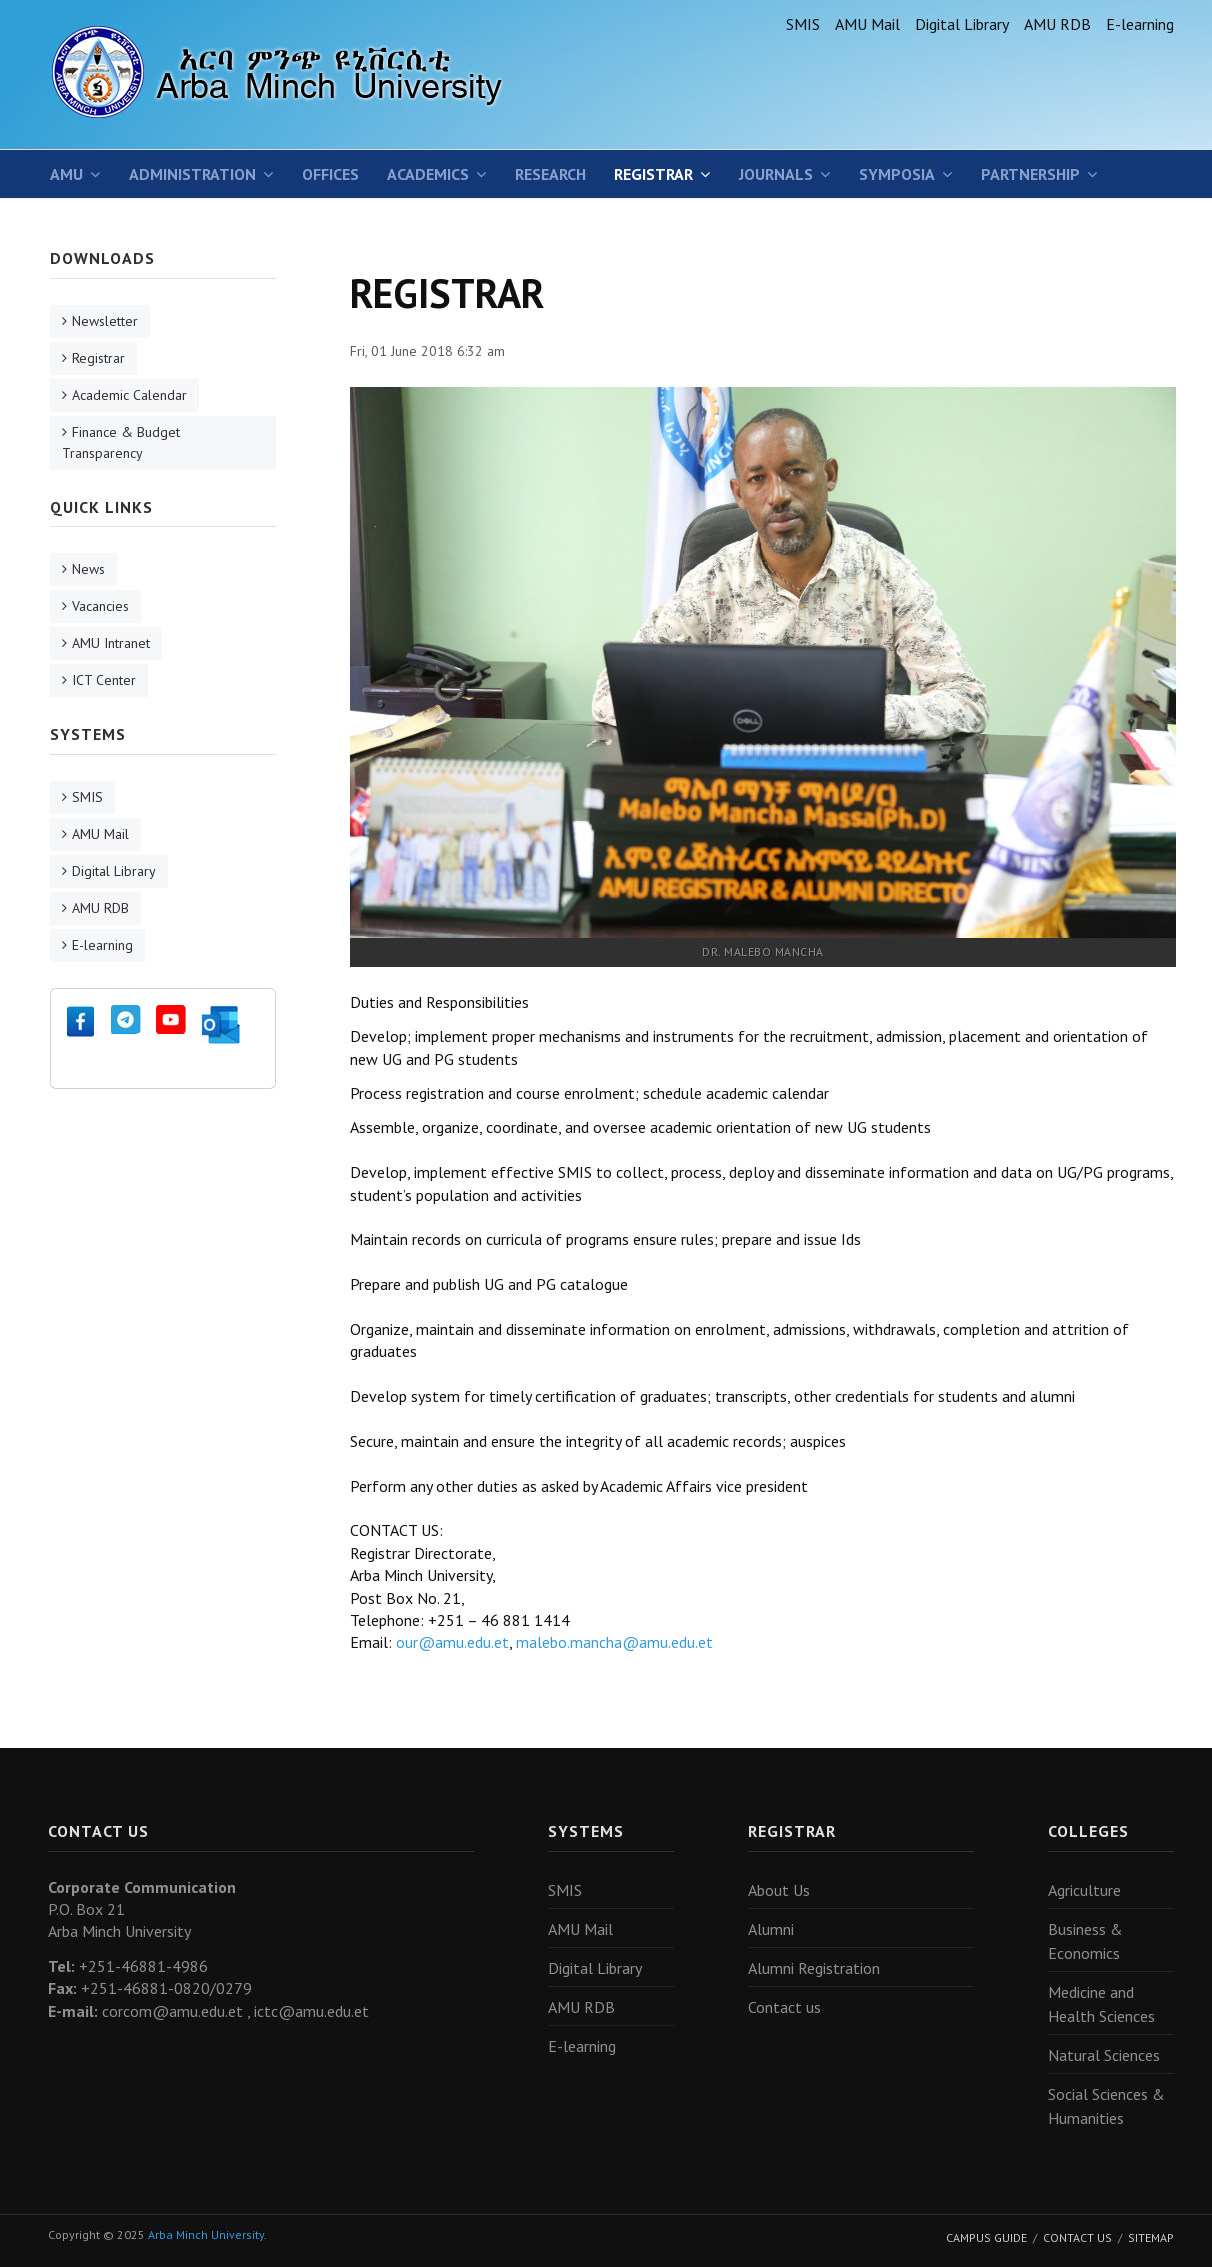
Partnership (1030, 174)
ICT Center (104, 680)
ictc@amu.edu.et (311, 2011)
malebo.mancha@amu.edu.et (614, 1642)
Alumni (771, 1929)
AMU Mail (867, 24)
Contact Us (1077, 2237)
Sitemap (1151, 2237)
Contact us (784, 2007)
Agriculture (1084, 1890)
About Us (779, 1890)
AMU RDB (1057, 24)
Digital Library (962, 24)
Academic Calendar (129, 395)
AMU (66, 174)
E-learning (1140, 24)
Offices (330, 174)
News (88, 569)
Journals (776, 174)
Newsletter (105, 321)
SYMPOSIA (897, 174)
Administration (192, 174)
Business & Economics (1085, 1941)
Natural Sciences (1104, 2055)
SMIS (803, 24)
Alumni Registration (814, 1968)
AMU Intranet (111, 643)
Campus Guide (986, 2237)
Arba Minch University (206, 2234)
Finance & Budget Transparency (121, 442)
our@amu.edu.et (452, 1642)
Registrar (653, 174)
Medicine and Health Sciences (1101, 2004)
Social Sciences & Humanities (1106, 2106)
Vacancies (100, 606)
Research (550, 174)
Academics (428, 174)
